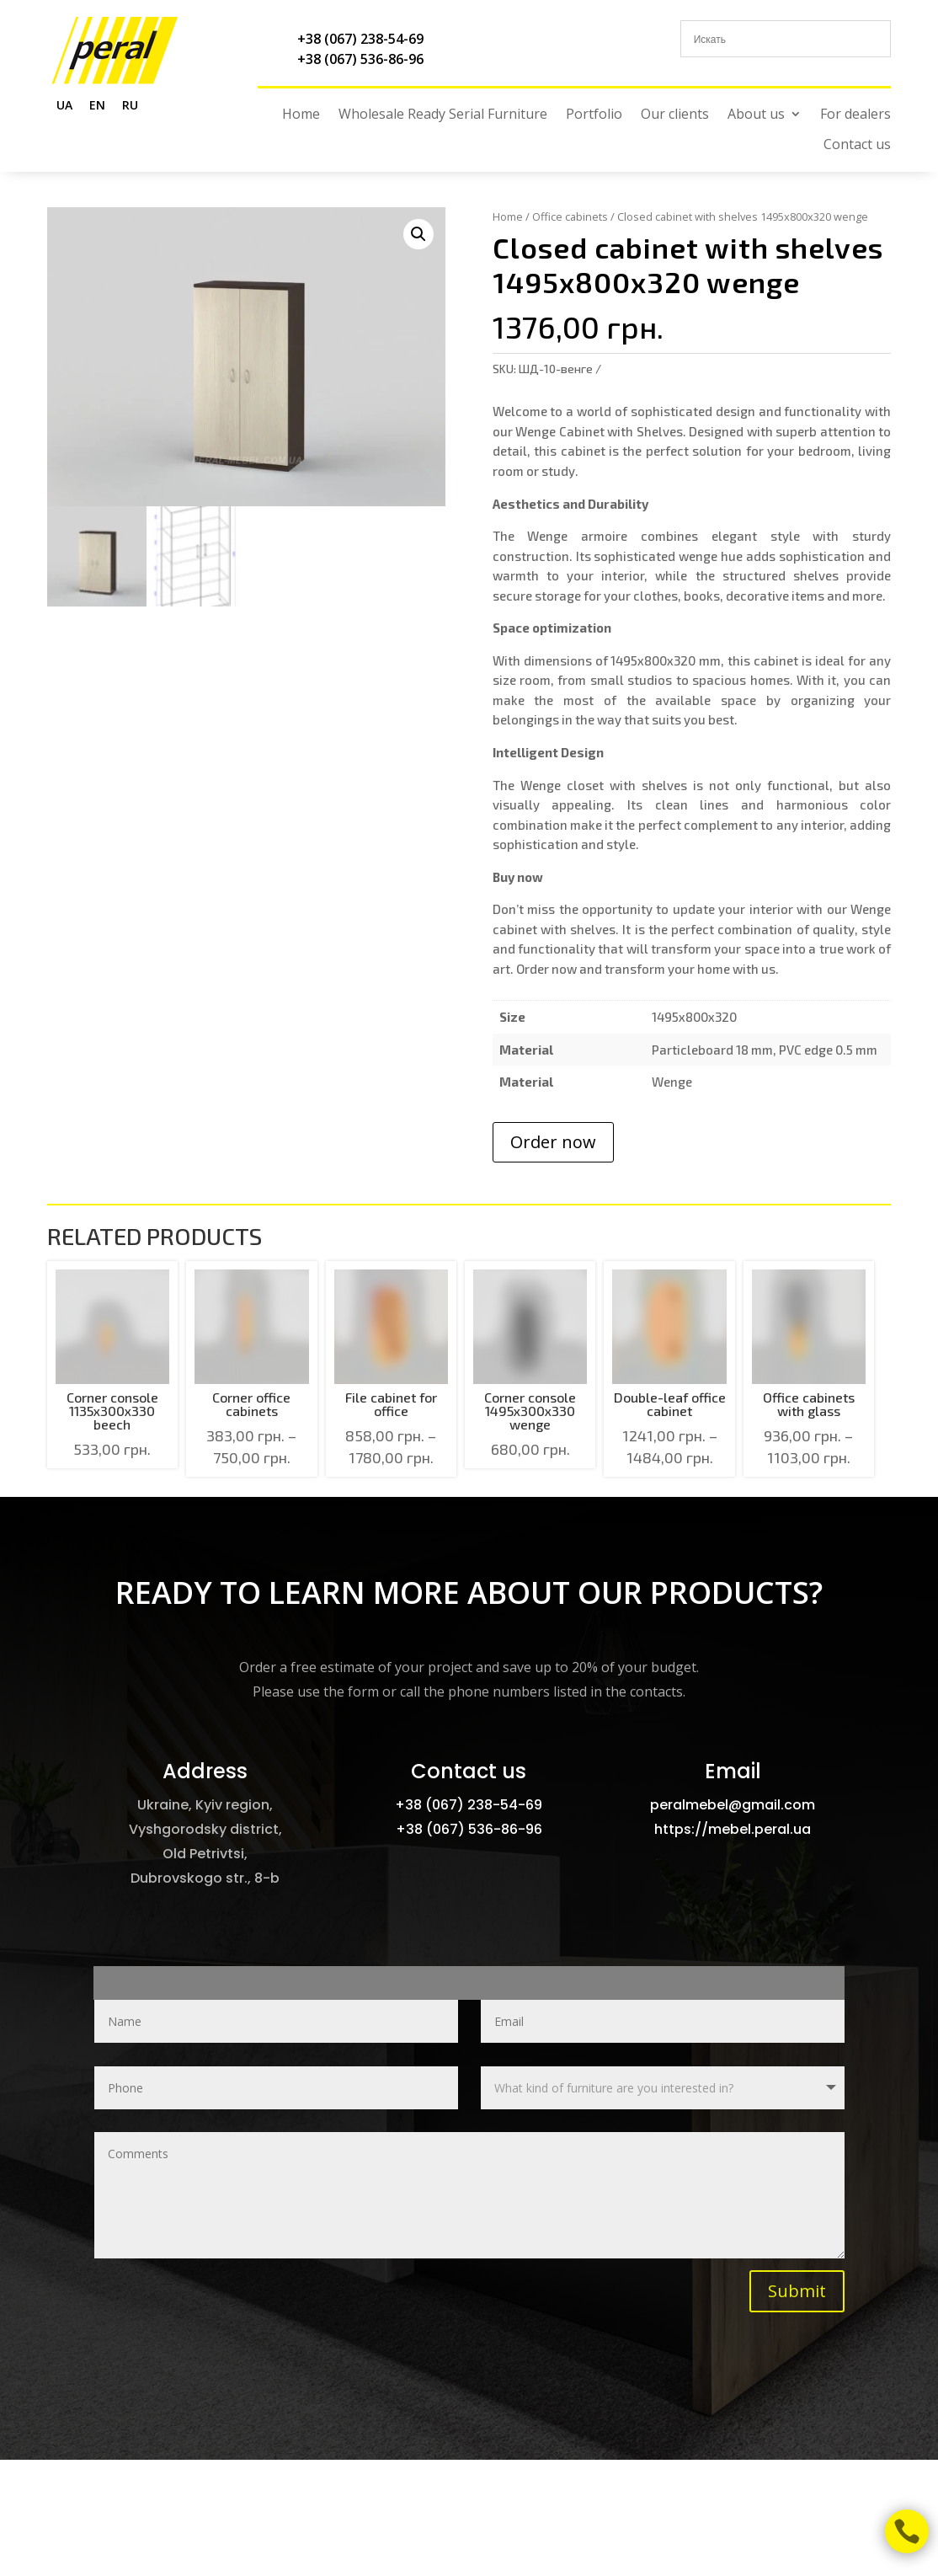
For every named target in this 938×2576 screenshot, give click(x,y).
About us (756, 114)
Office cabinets (570, 216)
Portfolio (594, 114)
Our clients (675, 114)
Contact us (857, 144)
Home (301, 114)
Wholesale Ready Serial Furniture (442, 114)
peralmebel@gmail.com (732, 1804)
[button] (418, 234)
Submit (797, 2290)
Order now (553, 1141)
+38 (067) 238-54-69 (360, 38)
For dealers (855, 114)
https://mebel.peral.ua (732, 1829)
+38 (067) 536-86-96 (360, 59)
